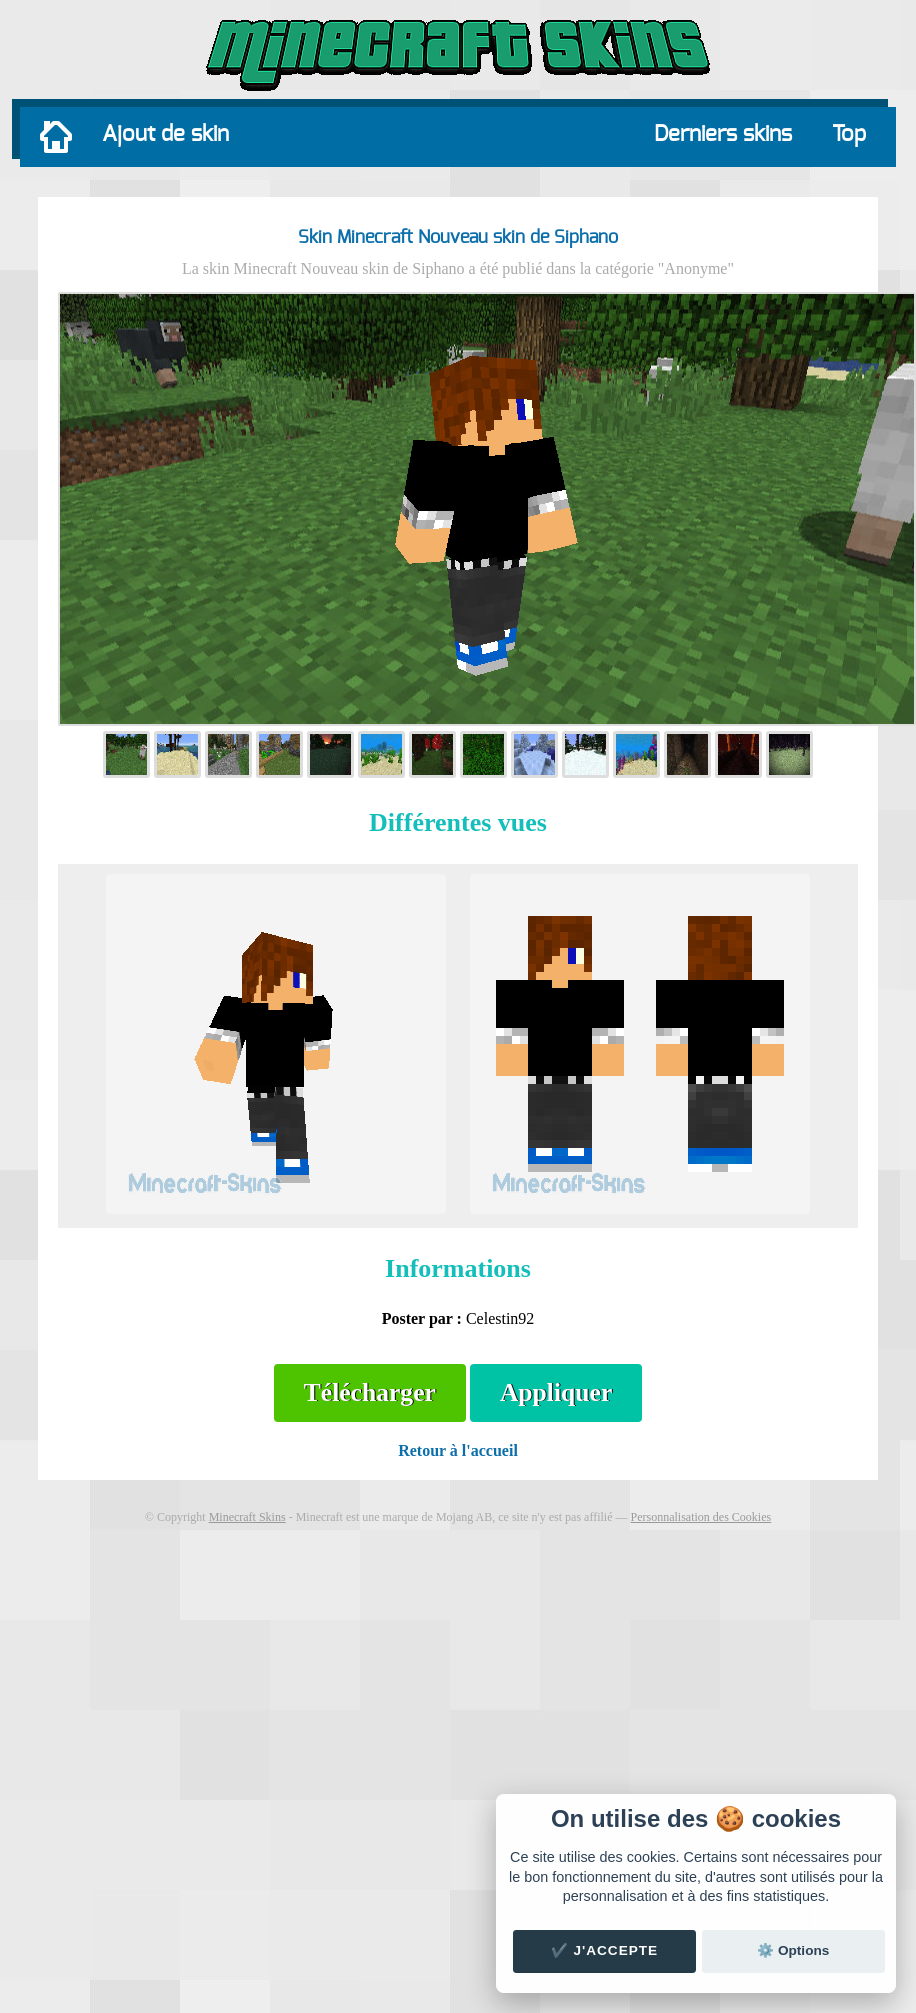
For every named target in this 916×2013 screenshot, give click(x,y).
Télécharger (370, 1392)
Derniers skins (723, 134)
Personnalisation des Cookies (700, 1517)
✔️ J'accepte (605, 1950)
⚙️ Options (793, 1950)
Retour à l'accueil (458, 1450)
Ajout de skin (165, 134)
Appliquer (556, 1392)
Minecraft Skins (247, 1517)
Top (849, 134)
